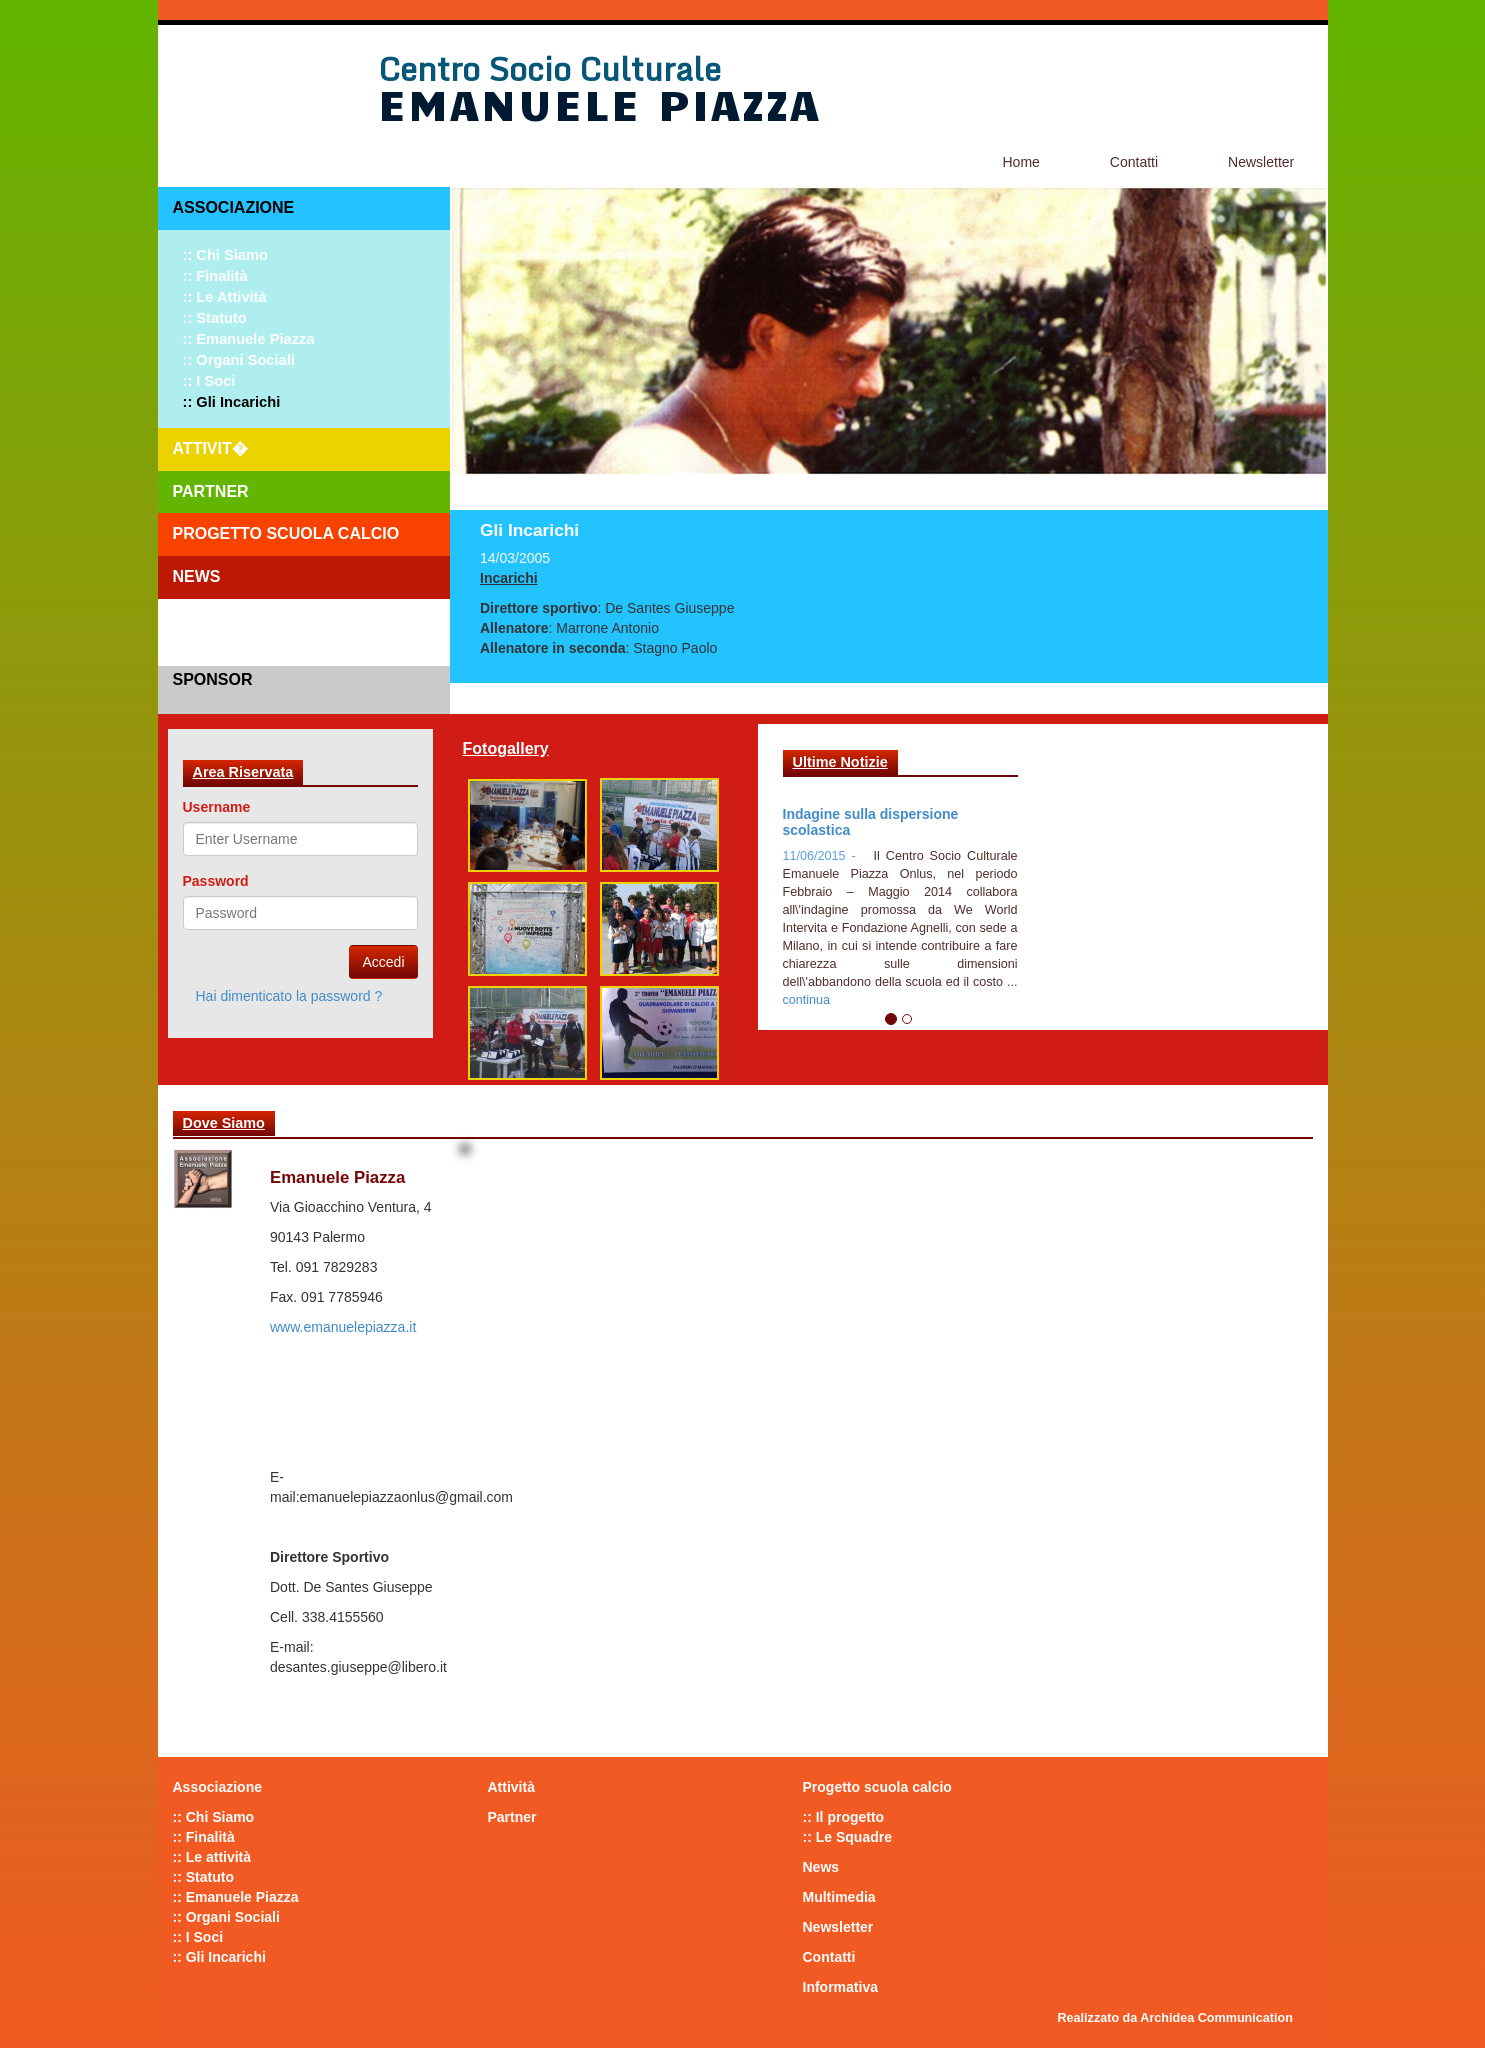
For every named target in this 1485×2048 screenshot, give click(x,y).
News (197, 576)
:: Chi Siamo (226, 255)
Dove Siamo (224, 1123)
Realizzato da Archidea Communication (1175, 2018)
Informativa (840, 1987)
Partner (211, 491)
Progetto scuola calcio (286, 533)
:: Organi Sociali (239, 360)
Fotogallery (506, 748)
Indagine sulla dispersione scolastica (871, 821)
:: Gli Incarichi (232, 402)
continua (807, 1000)
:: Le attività (225, 297)
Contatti (1134, 162)
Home (1021, 162)
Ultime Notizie (840, 762)
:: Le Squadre (847, 1837)
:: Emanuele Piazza (249, 339)
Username (217, 807)
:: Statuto (215, 318)
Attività (511, 1787)
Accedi (383, 962)
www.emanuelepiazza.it (343, 1327)
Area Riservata (243, 772)
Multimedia (839, 1897)
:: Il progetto (844, 1817)
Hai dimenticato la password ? (289, 996)
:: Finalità (215, 276)
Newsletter (1261, 162)
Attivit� (210, 448)
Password (216, 881)
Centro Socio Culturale (549, 69)
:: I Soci (209, 381)
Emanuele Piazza (599, 102)
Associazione (234, 207)
